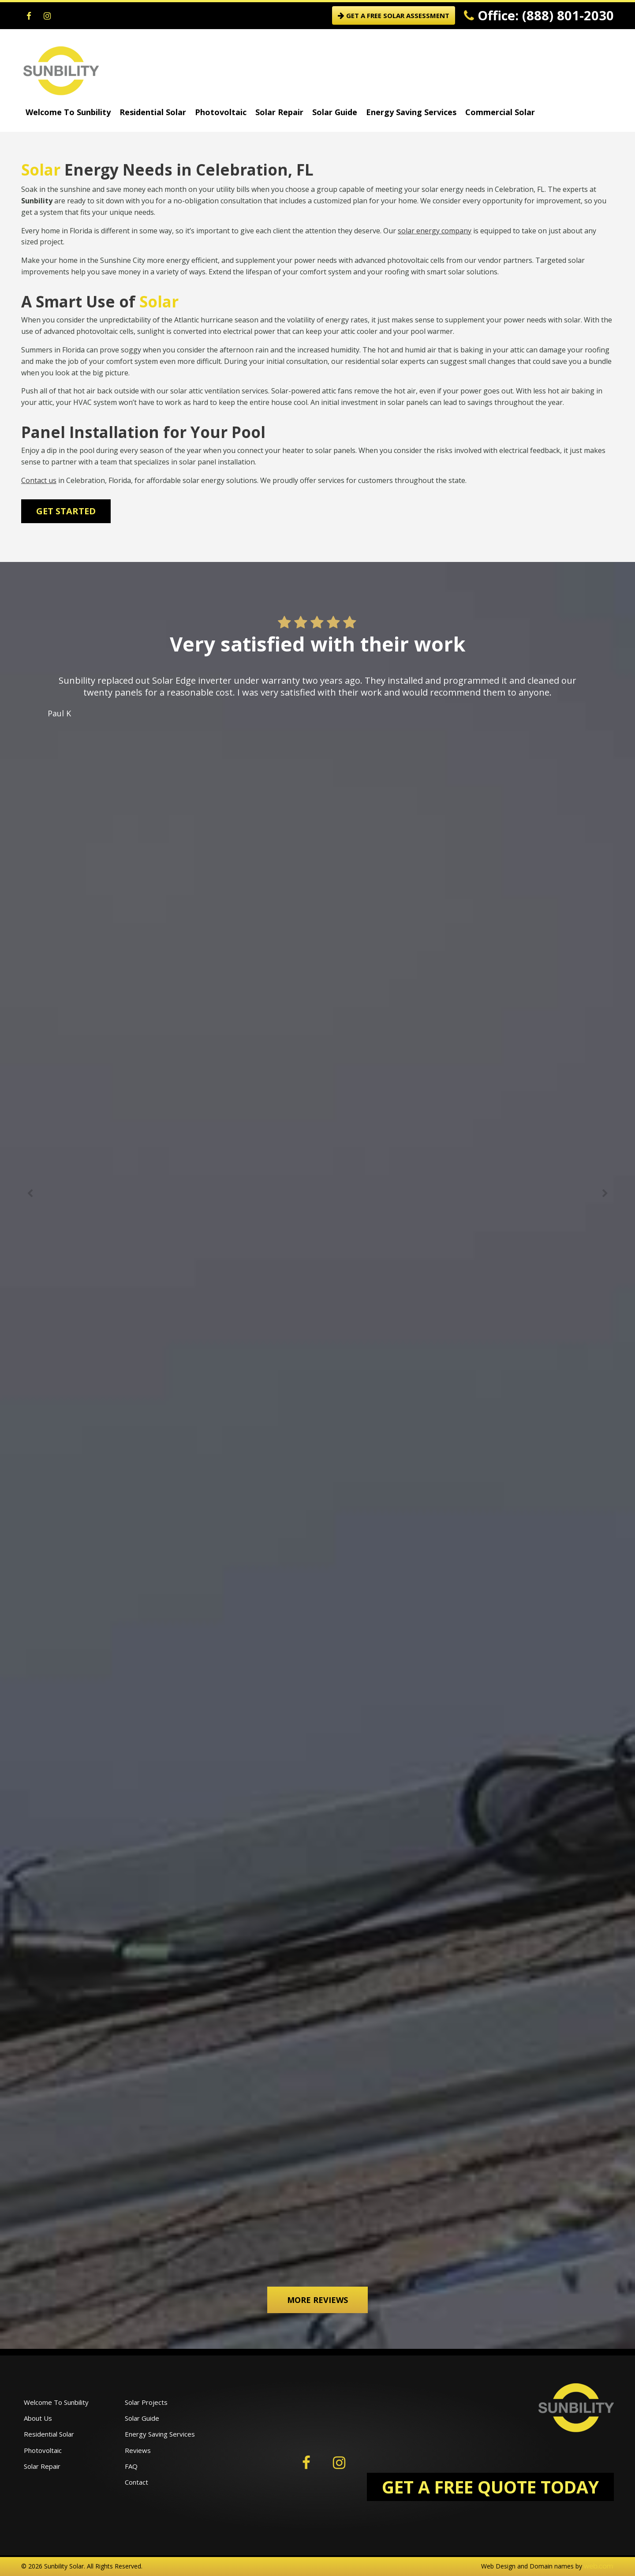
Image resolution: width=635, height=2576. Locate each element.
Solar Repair (279, 112)
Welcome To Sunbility (68, 112)
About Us (38, 2418)
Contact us (38, 480)
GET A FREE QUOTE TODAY (490, 2486)
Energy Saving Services (411, 112)
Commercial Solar (500, 112)
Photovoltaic (221, 112)
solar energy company (434, 231)
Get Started (66, 511)
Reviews (138, 2450)
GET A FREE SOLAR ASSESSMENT (393, 15)
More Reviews (317, 2300)
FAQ (131, 2466)
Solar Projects (146, 2402)
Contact (136, 2482)
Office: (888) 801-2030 (539, 15)
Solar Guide (334, 112)
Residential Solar (153, 112)
